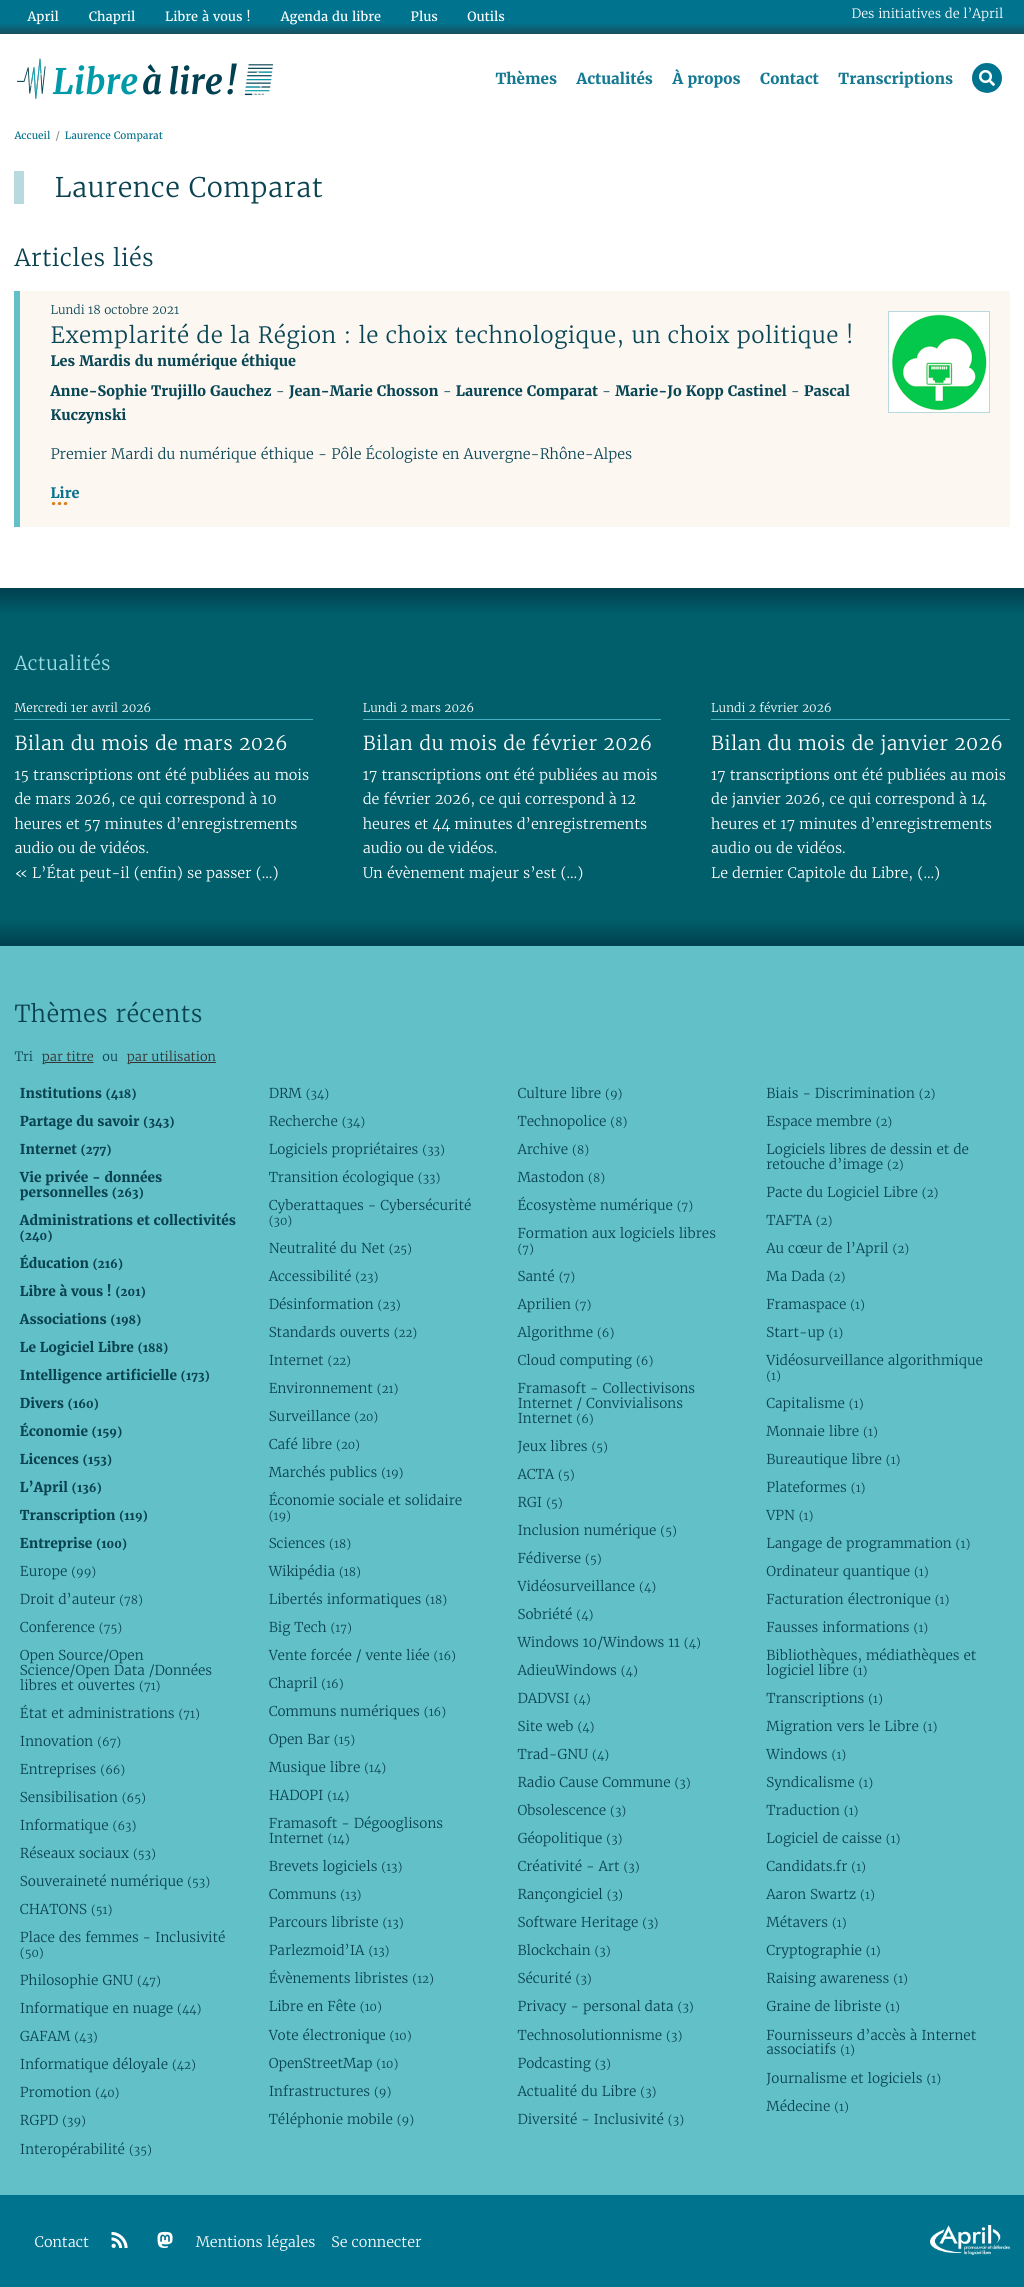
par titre (68, 1056)
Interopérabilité (86, 2149)
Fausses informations (847, 1627)
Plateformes (815, 1487)
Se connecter (376, 2242)
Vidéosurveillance (586, 1586)
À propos (706, 79)
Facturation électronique (857, 1599)
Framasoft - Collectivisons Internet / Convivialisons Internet (606, 1403)
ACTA (545, 1474)
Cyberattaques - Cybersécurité (370, 1212)
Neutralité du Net (340, 1248)
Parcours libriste (336, 1922)
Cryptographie (823, 1950)
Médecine (807, 2106)
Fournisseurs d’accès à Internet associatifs (871, 2042)
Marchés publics (336, 1472)
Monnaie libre (822, 1431)
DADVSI (553, 1698)
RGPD (53, 2120)
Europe (58, 1571)
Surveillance (324, 1416)
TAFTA (799, 1220)
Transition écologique (355, 1177)
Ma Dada (805, 1276)
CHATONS (66, 1909)
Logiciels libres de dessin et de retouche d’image (867, 1156)
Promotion (70, 2092)
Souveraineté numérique (115, 1881)
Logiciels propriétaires (357, 1149)
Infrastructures (330, 2091)
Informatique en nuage (111, 2008)
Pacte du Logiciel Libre (852, 1192)
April (42, 16)
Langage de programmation (868, 1543)
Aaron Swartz (820, 1894)
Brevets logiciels (336, 1866)
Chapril (306, 1683)
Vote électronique (340, 2035)
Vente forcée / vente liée (362, 1655)
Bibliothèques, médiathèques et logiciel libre (871, 1662)
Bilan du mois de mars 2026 (151, 743)
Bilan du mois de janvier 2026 (857, 743)
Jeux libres (562, 1446)
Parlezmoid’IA (329, 1950)
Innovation (70, 1741)
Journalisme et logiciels (853, 2078)
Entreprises (72, 1769)
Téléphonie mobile (341, 2119)
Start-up (804, 1332)
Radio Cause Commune (603, 1782)
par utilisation (171, 1056)
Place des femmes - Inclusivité (123, 1944)
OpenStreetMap (334, 2063)
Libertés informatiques (358, 1599)
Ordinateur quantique (847, 1571)
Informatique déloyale (108, 2064)
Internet (310, 1360)
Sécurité (554, 1978)
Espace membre (829, 1121)
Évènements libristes (351, 1978)
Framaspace (815, 1304)
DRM (299, 1093)
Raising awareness (837, 1978)
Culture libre (569, 1093)
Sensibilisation (83, 1797)
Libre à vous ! (207, 16)
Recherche (317, 1121)
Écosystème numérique (605, 1205)
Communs (315, 1894)
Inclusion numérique (596, 1530)
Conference (71, 1627)
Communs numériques (357, 1711)
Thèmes (526, 79)
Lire (64, 494)
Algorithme (565, 1332)
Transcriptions (895, 79)
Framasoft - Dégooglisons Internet (356, 1830)
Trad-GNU (563, 1754)
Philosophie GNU (90, 1980)
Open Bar (312, 1739)
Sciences (310, 1543)
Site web (555, 1726)
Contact (788, 79)
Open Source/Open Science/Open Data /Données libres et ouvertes (116, 1670)
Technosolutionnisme (599, 2035)
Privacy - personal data (605, 2006)
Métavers (806, 1922)
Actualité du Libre (586, 2091)
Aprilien (554, 1304)
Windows (806, 1754)
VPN (789, 1515)
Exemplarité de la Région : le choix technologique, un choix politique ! (452, 335)
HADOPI (309, 1795)
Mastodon (561, 1177)
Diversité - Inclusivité (600, 2119)
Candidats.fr (816, 1866)
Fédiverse (559, 1558)
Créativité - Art (578, 1866)
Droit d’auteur (81, 1599)
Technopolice (572, 1121)
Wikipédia (315, 1571)
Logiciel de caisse (833, 1838)
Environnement (334, 1388)
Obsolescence (571, 1810)
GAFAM (59, 2036)
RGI (539, 1502)
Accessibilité (324, 1276)
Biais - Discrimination (850, 1093)
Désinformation (335, 1304)
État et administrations (110, 1713)
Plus (421, 16)
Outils (484, 16)
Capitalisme (814, 1403)
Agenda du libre (329, 16)
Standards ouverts (343, 1332)
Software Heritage (587, 1922)
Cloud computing (585, 1360)
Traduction (812, 1810)
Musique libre (328, 1767)
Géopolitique (569, 1838)
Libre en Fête (325, 2006)
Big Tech (310, 1627)
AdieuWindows (577, 1670)
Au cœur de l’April (837, 1248)
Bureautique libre (833, 1459)
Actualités (614, 79)
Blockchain (563, 1950)
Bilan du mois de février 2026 (508, 743)
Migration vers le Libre (851, 1726)
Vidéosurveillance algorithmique (874, 1367)
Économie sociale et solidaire (366, 1507)
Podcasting (563, 2063)
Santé (546, 1276)
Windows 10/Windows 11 (608, 1642)
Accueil (32, 136)
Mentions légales (256, 2242)
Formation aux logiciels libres (616, 1240)
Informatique (78, 1825)
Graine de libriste (833, 2006)
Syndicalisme (819, 1782)
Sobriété (555, 1614)
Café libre (314, 1444)
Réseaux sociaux (88, 1853)
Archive (553, 1149)
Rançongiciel (570, 1894)
